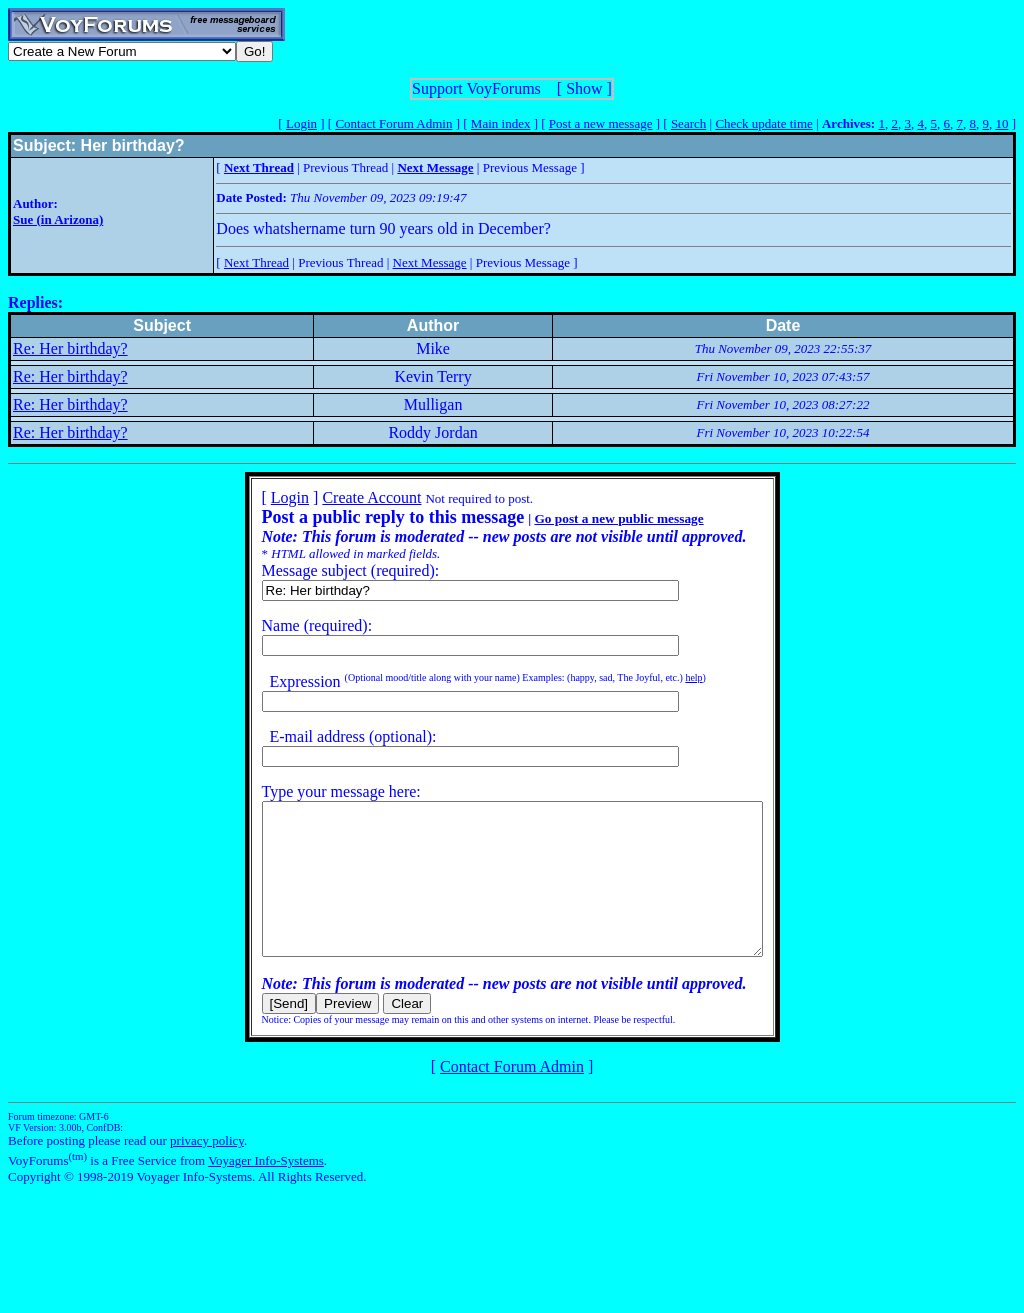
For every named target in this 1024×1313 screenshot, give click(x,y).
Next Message (430, 262)
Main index (501, 123)
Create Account (341, 497)
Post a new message (601, 123)
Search (688, 123)
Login (301, 123)
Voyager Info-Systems (266, 1190)
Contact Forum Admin (393, 123)
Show (584, 88)
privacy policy (207, 1170)
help (663, 677)
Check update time (763, 123)
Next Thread (256, 262)
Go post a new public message (588, 518)
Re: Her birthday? (70, 348)
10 (1001, 123)
